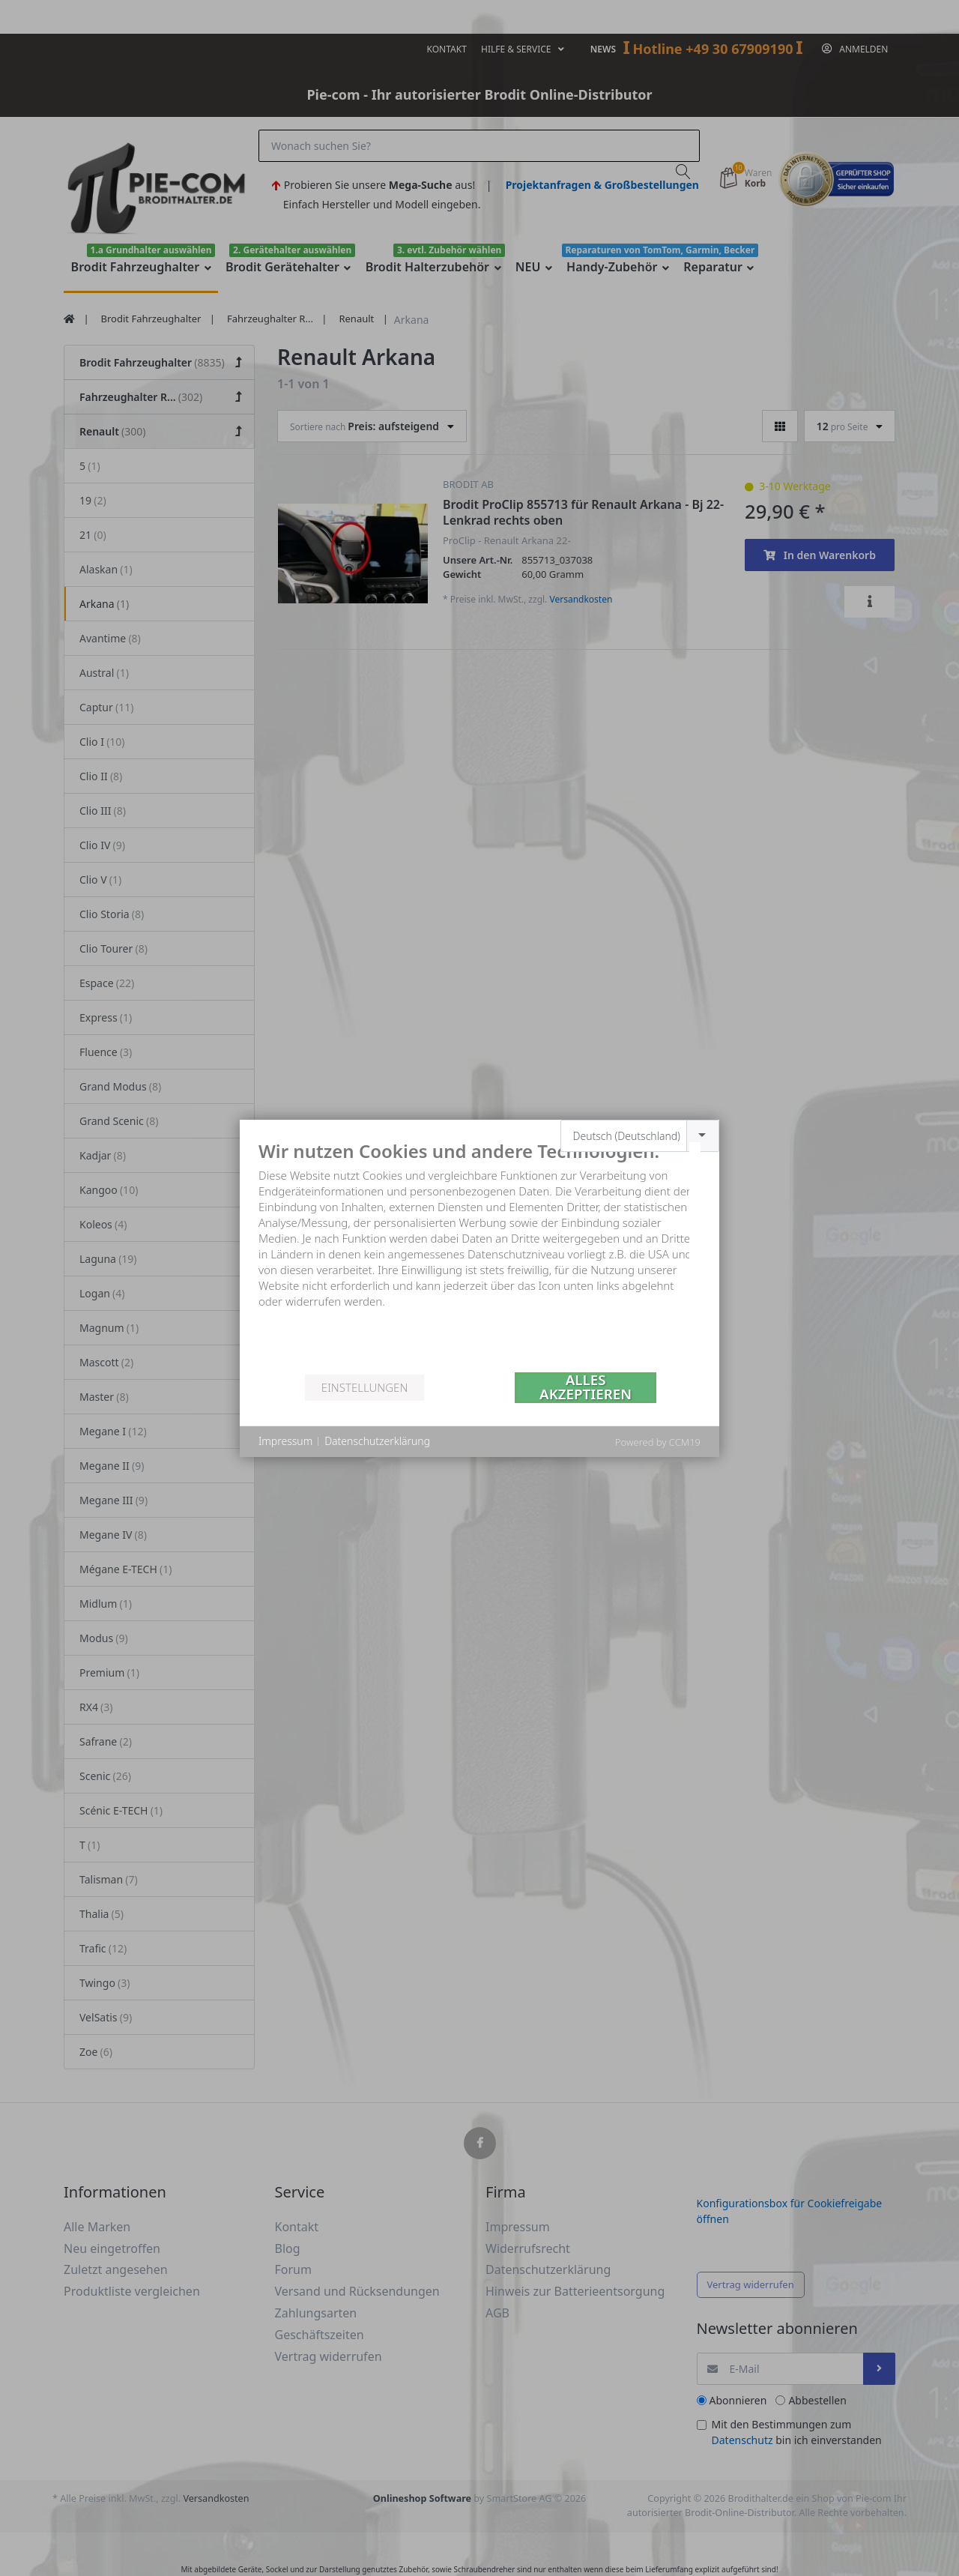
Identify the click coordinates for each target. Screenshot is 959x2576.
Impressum (285, 1441)
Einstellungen (364, 1387)
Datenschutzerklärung (377, 1441)
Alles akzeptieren (585, 1387)
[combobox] (640, 1136)
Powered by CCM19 (658, 1442)
